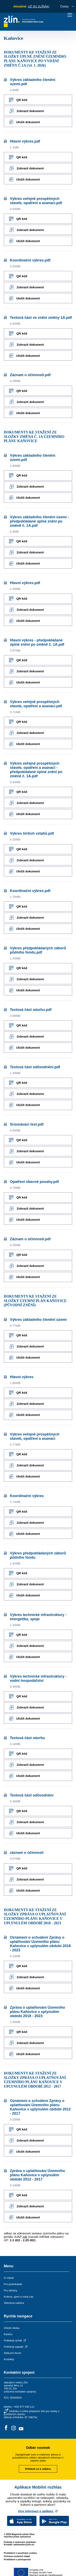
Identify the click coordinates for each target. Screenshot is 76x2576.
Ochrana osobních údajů (17, 2556)
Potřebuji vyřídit (15, 2340)
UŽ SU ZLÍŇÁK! (38, 6)
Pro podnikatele (13, 2284)
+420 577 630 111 (23, 2406)
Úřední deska (11, 2327)
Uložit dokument (24, 122)
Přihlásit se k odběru (38, 2468)
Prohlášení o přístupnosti (17, 2559)
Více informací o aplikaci (38, 2511)
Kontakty (9, 2359)
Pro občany (10, 2290)
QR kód (18, 100)
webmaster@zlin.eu (23, 2544)
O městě (9, 2277)
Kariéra (8, 2334)
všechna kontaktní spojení (20, 2391)
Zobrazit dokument (26, 111)
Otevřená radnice (14, 2302)
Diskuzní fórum (12, 2353)
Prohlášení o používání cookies (20, 2553)
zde (24, 2236)
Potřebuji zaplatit (16, 2346)
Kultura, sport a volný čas (18, 2296)
